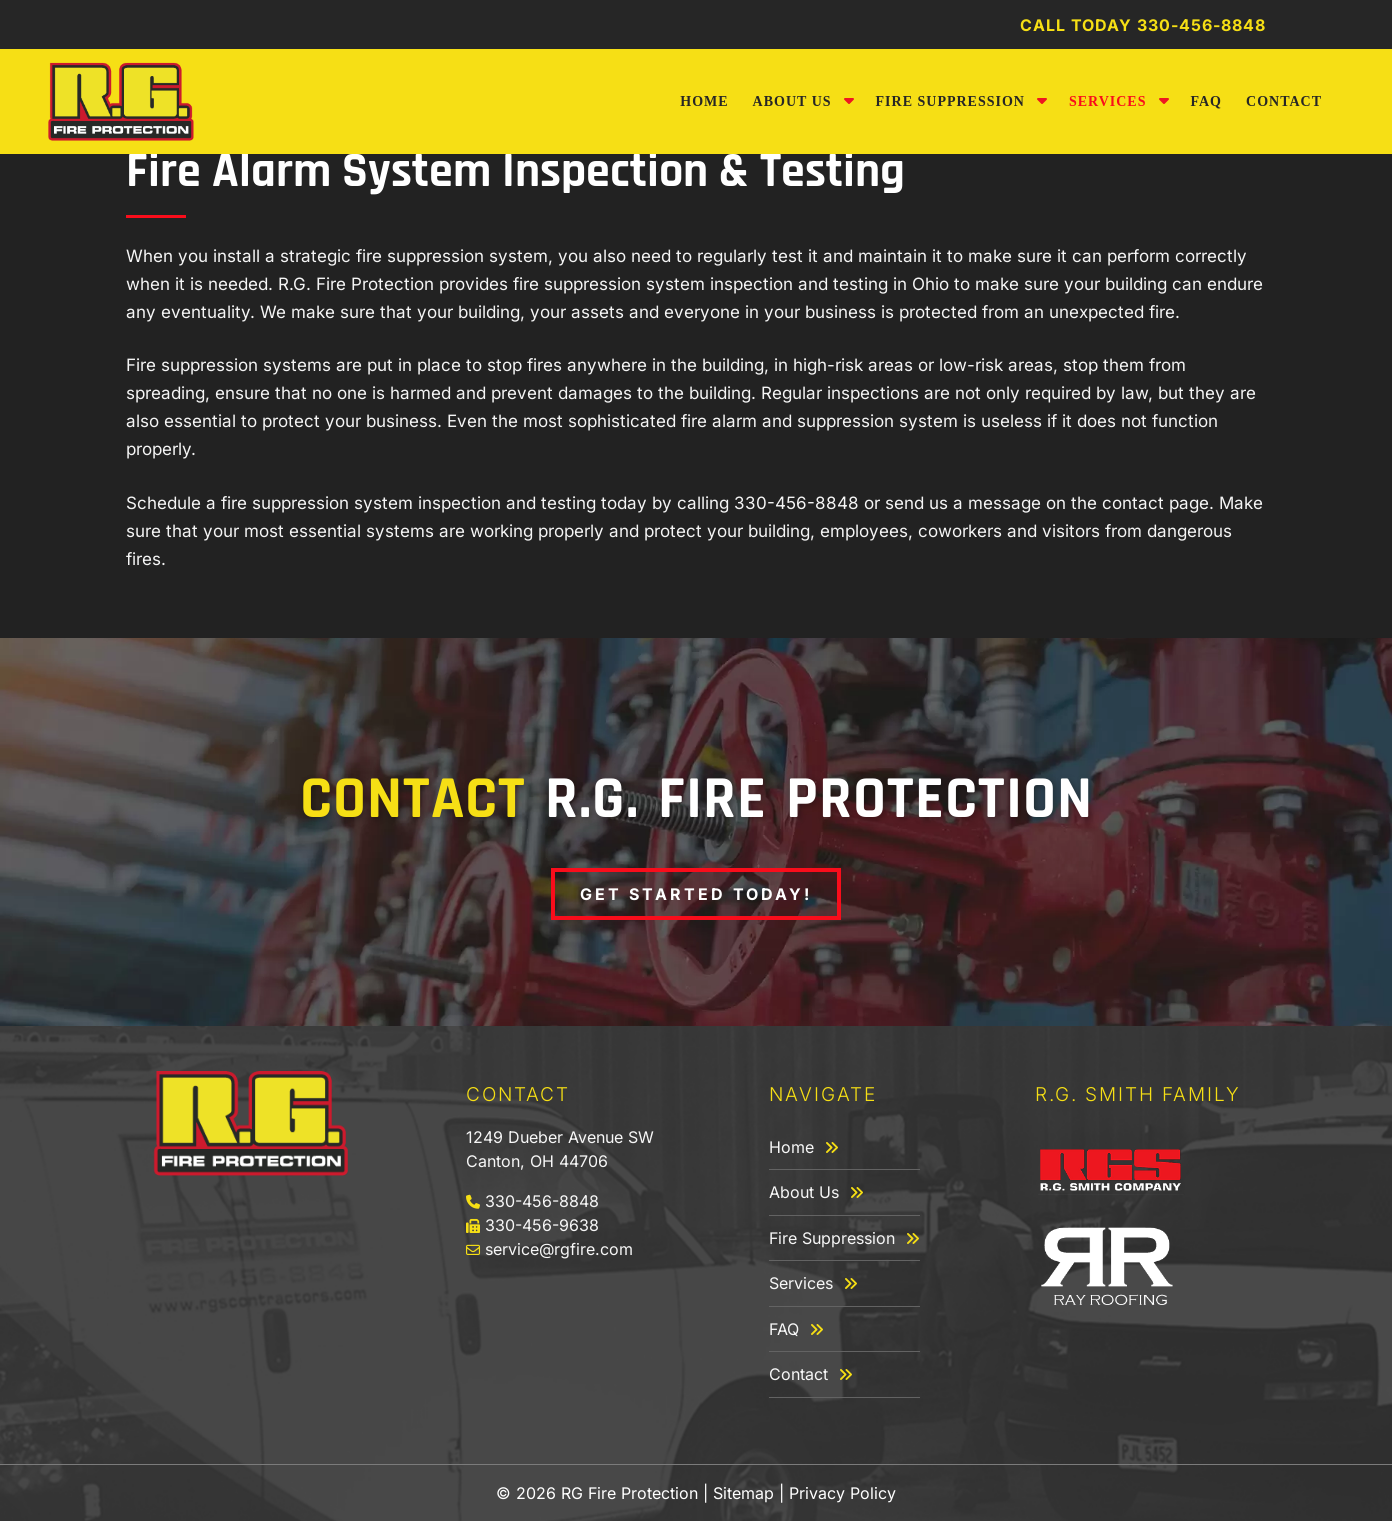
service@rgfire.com (556, 1249)
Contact (1284, 101)
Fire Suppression (950, 101)
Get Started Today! (696, 894)
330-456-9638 (542, 1225)
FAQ (1207, 101)
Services (1108, 101)
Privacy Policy (842, 1493)
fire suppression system (452, 256)
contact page (1155, 503)
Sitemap (743, 1493)
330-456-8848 (796, 503)
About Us (792, 101)
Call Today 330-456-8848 (1143, 25)
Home (704, 101)
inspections (873, 393)
